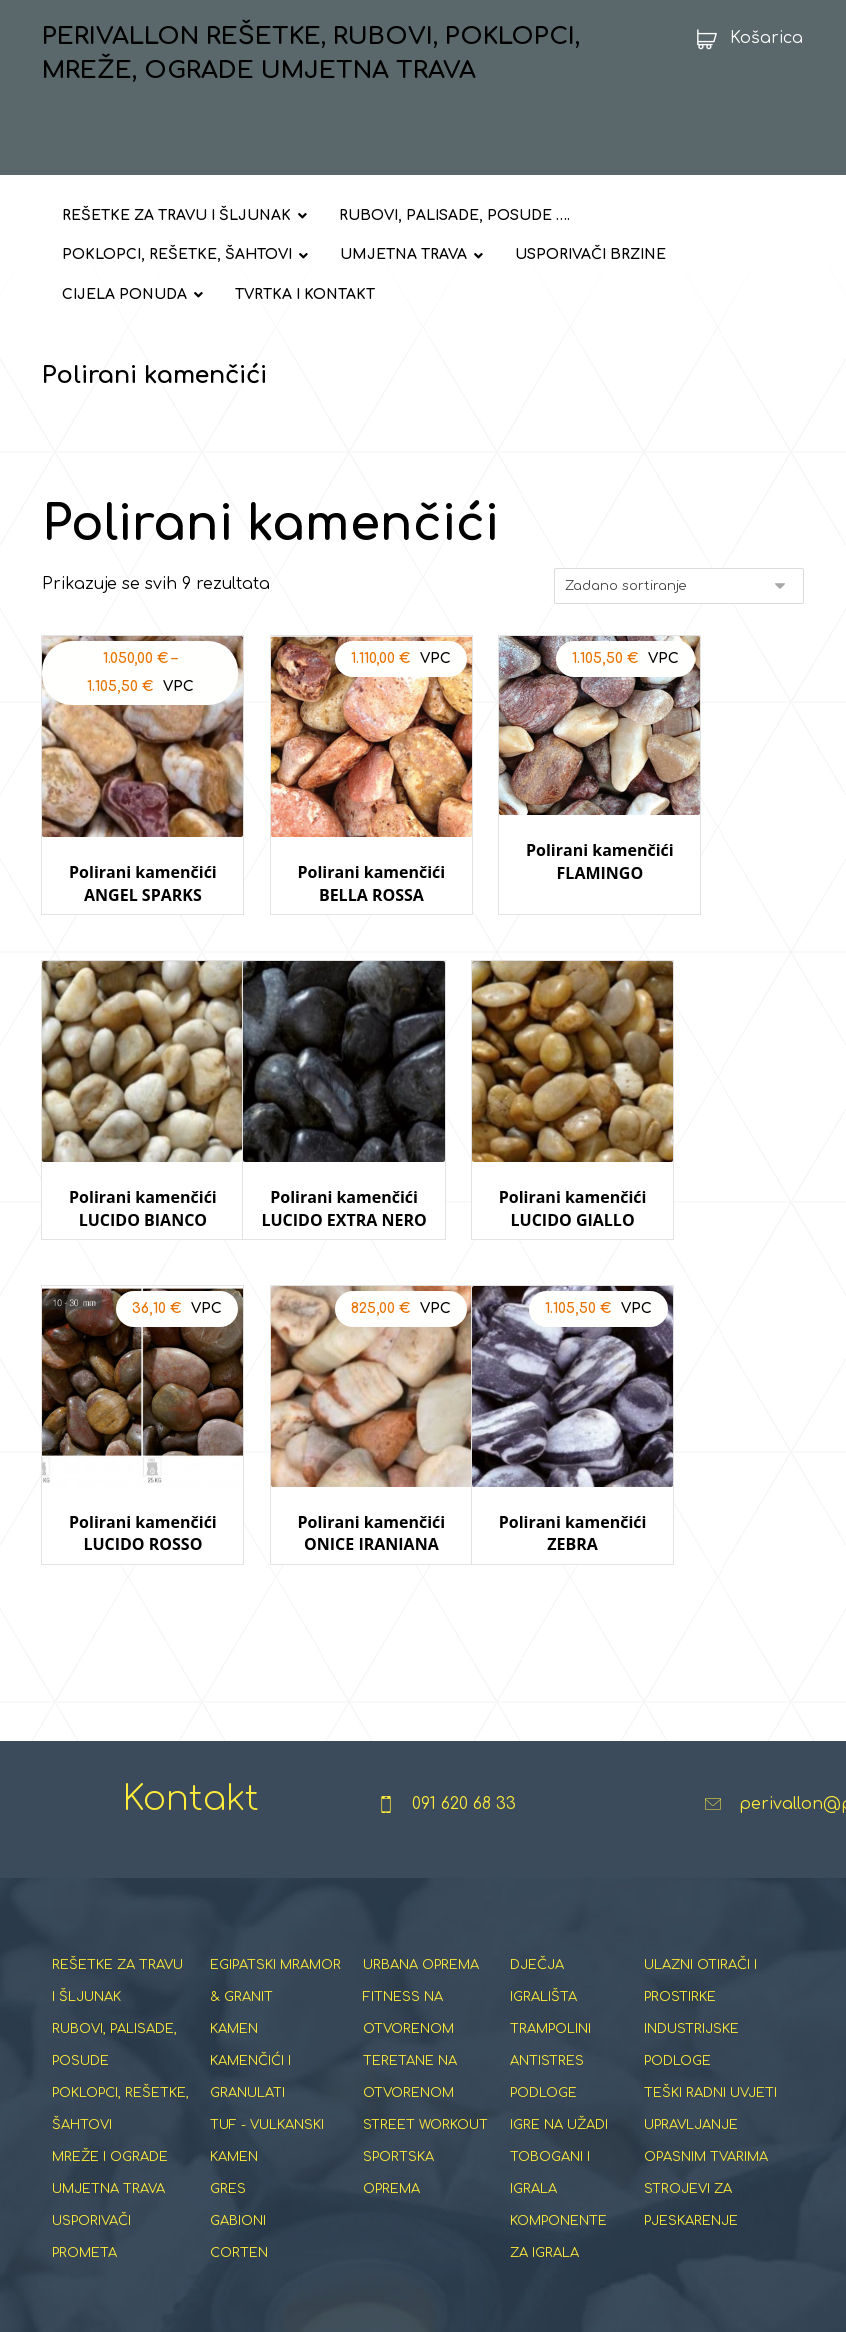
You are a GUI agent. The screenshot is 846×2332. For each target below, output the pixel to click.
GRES (228, 2117)
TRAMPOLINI (550, 1957)
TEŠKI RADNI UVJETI (710, 2021)
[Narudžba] (679, 589)
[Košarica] (743, 38)
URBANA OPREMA (421, 1893)
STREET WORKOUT (425, 2053)
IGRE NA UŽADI (559, 2053)
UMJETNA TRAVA (108, 2117)
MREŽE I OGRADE (110, 2085)
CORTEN (239, 2181)
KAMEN (234, 1957)
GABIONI (238, 2149)
